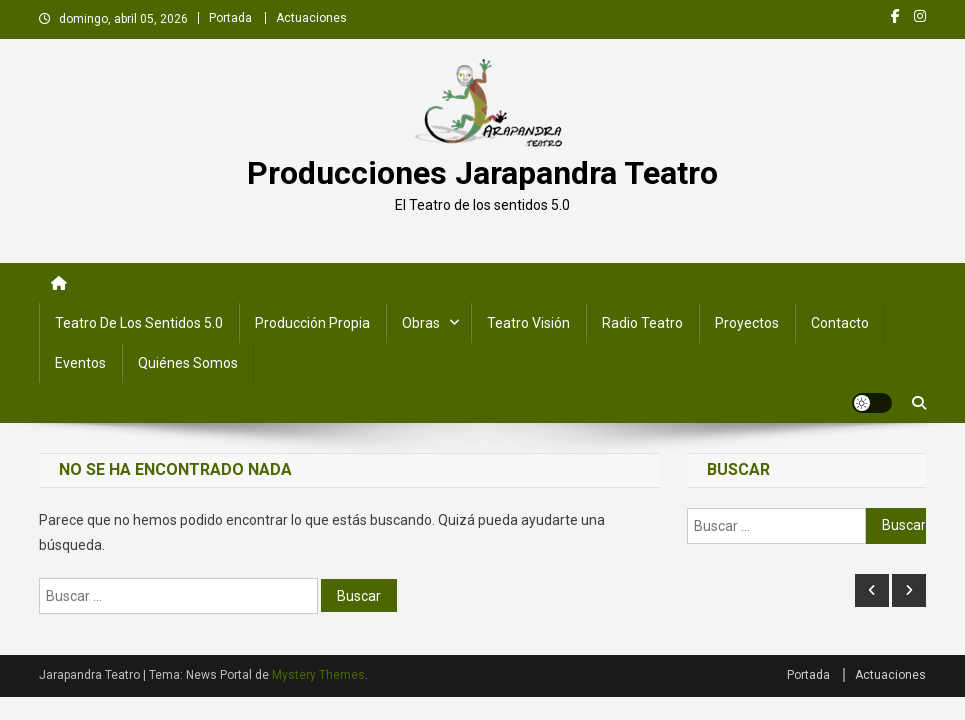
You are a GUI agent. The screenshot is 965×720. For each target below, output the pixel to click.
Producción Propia (312, 323)
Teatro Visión (528, 323)
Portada (230, 18)
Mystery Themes (318, 675)
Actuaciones (311, 18)
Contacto (840, 323)
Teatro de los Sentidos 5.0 (139, 323)
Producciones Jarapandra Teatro (482, 173)
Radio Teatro (642, 323)
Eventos (80, 363)
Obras (421, 323)
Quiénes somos (188, 363)
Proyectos (747, 323)
